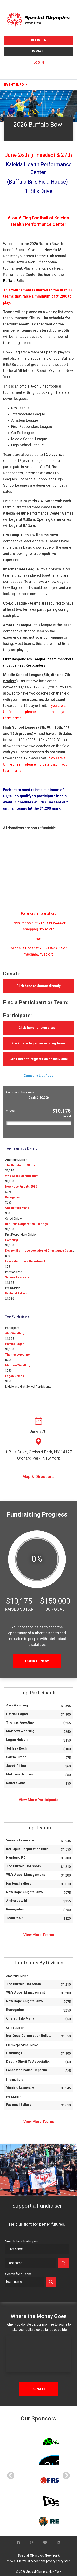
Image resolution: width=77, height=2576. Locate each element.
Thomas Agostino (17, 1354)
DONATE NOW (37, 1661)
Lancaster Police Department (25, 1261)
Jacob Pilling (16, 1765)
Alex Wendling (14, 1333)
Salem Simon (16, 1757)
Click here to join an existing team (38, 1043)
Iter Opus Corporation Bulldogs (26, 1224)
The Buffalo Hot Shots (20, 1165)
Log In (38, 63)
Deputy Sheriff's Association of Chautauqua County (39, 1250)
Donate (38, 51)
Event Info (14, 85)
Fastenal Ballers (16, 1293)
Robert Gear (15, 1783)
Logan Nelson (14, 1376)
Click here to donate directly (38, 986)
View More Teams (38, 1935)
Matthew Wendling (17, 1365)
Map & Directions (38, 1476)
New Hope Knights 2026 (21, 1186)
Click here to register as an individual (39, 1059)
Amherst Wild (16, 1900)
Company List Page (39, 1076)
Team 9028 (14, 1918)
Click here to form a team (38, 1028)
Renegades (13, 1197)
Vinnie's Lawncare (17, 1277)
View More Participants (38, 1800)
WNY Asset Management (21, 1175)
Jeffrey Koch (16, 1748)
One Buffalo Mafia (17, 1208)
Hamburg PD (14, 1240)
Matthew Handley (19, 1774)
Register (38, 40)
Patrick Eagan (14, 1344)
